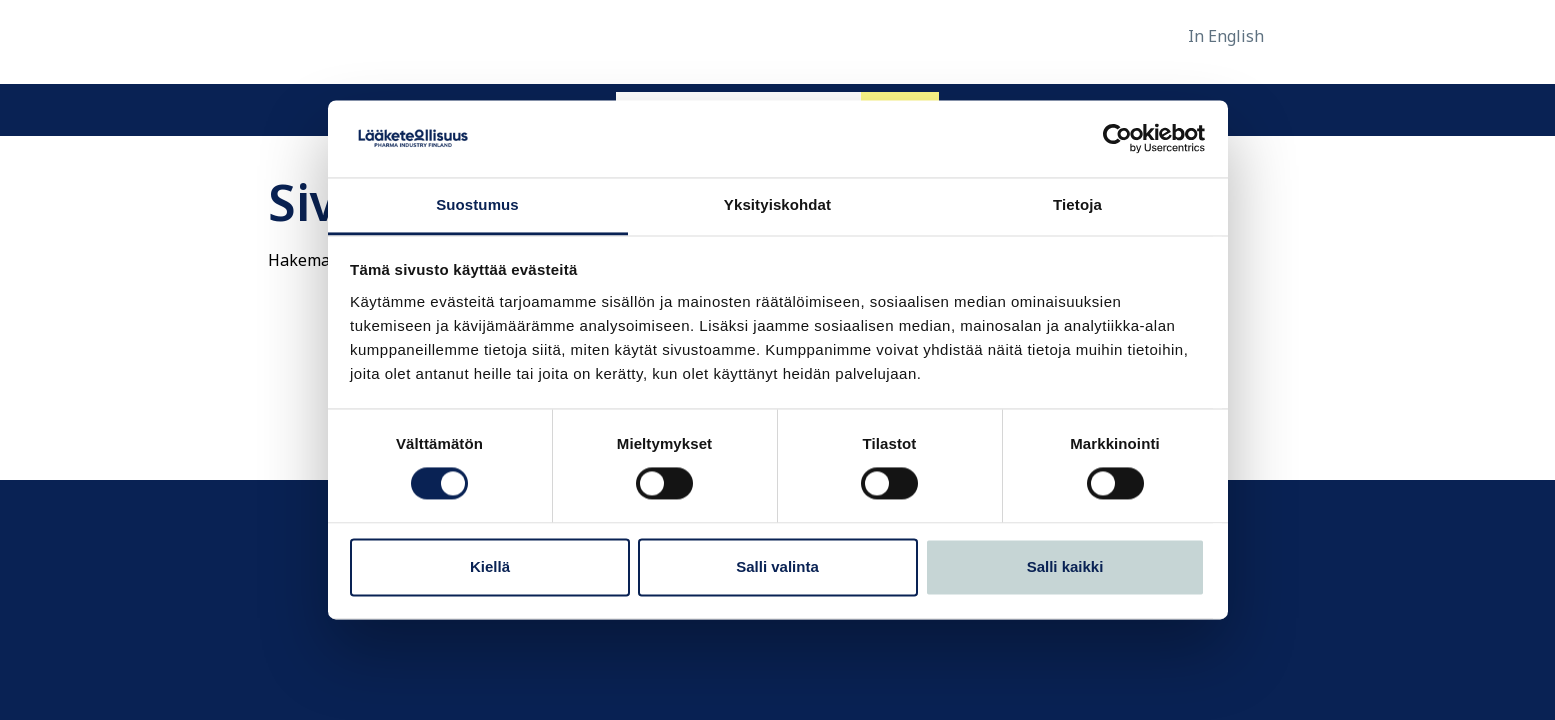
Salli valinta (777, 566)
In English (1226, 36)
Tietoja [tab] (1077, 204)
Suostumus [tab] (477, 204)
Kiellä (490, 566)
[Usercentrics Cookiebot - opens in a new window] (1117, 139)
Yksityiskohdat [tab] (777, 204)
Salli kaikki (1065, 566)
